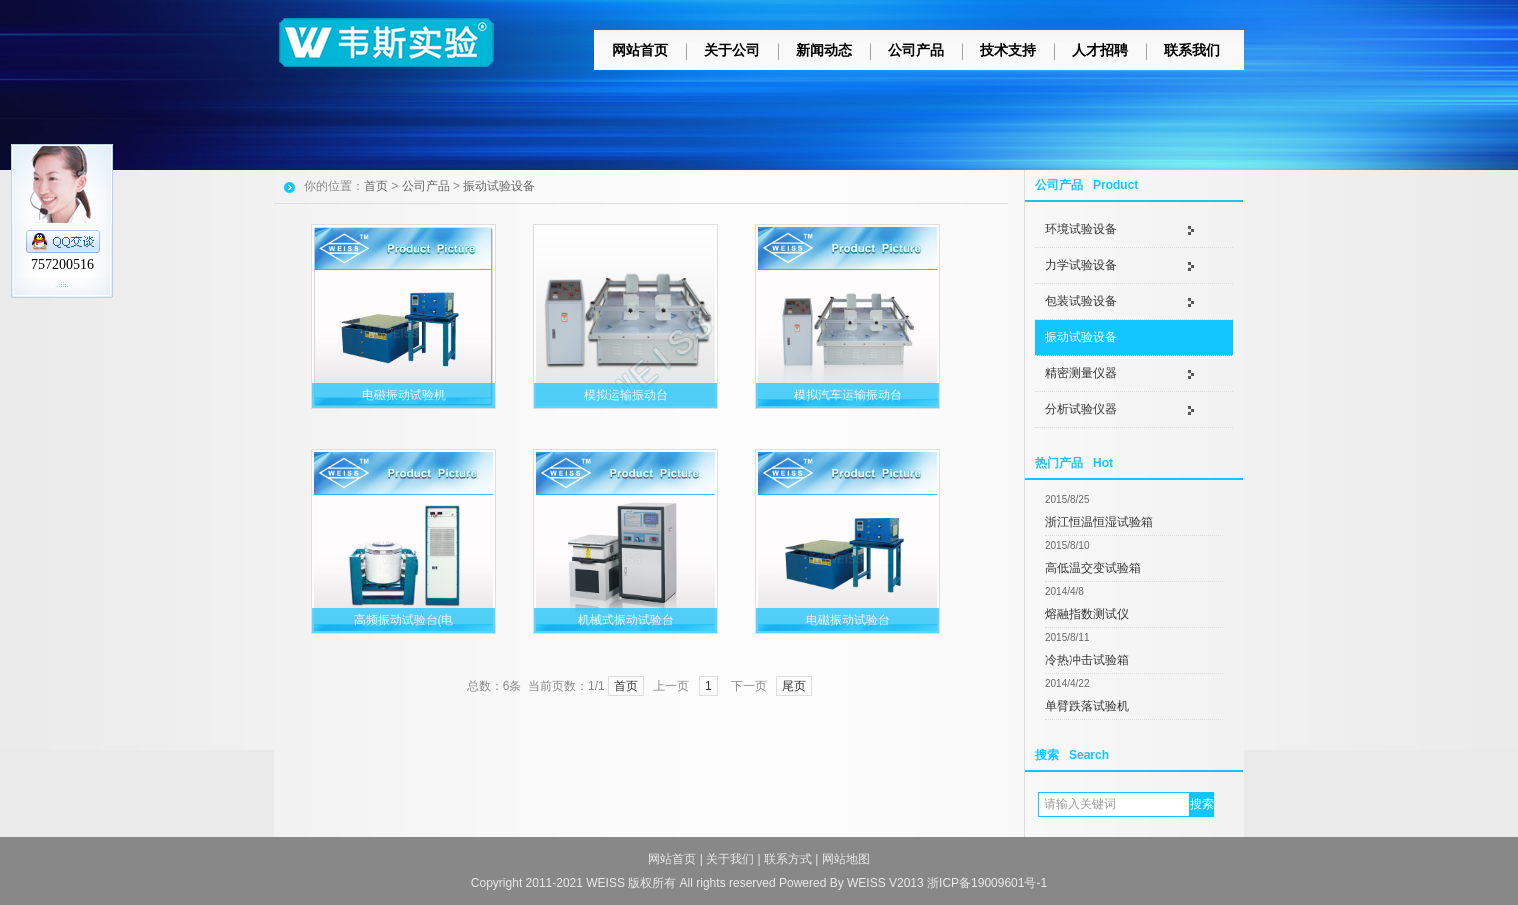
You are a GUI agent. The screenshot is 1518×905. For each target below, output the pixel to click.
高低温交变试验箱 (1093, 568)
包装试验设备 (1081, 301)
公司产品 (916, 50)
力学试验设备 (1081, 265)
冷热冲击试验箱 (1087, 660)
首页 (376, 186)
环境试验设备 (1081, 229)
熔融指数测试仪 (1087, 614)
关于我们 (730, 859)
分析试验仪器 (1081, 409)
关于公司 (732, 50)
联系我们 (1192, 50)
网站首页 (640, 50)
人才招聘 (1100, 50)
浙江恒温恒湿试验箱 (1099, 522)
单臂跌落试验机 (1087, 706)
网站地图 (846, 859)
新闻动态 (824, 50)
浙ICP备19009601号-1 (987, 883)
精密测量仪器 (1081, 373)
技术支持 (1008, 50)
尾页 (794, 686)
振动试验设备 (1081, 337)
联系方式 (788, 859)
